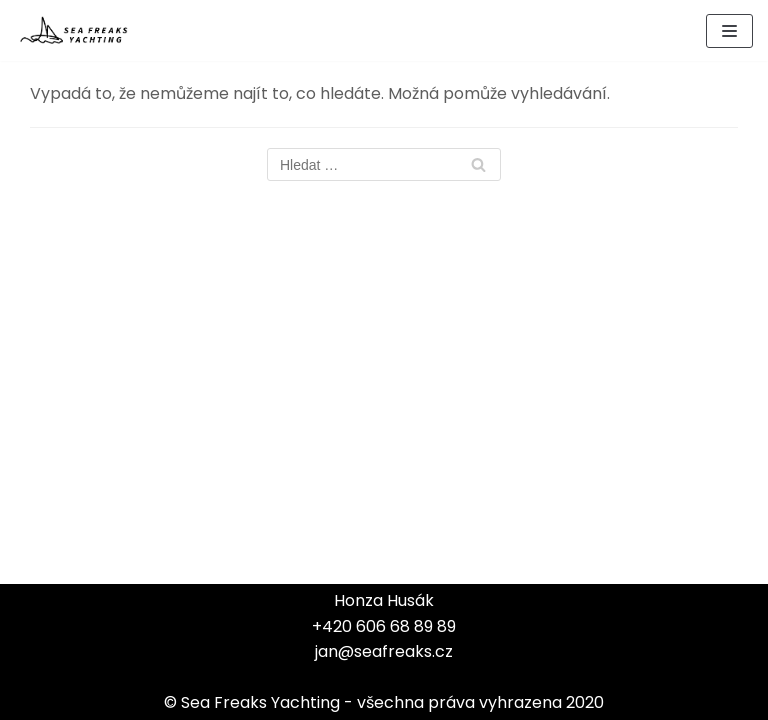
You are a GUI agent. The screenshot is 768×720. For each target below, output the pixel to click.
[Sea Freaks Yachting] (75, 30)
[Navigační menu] (729, 31)
